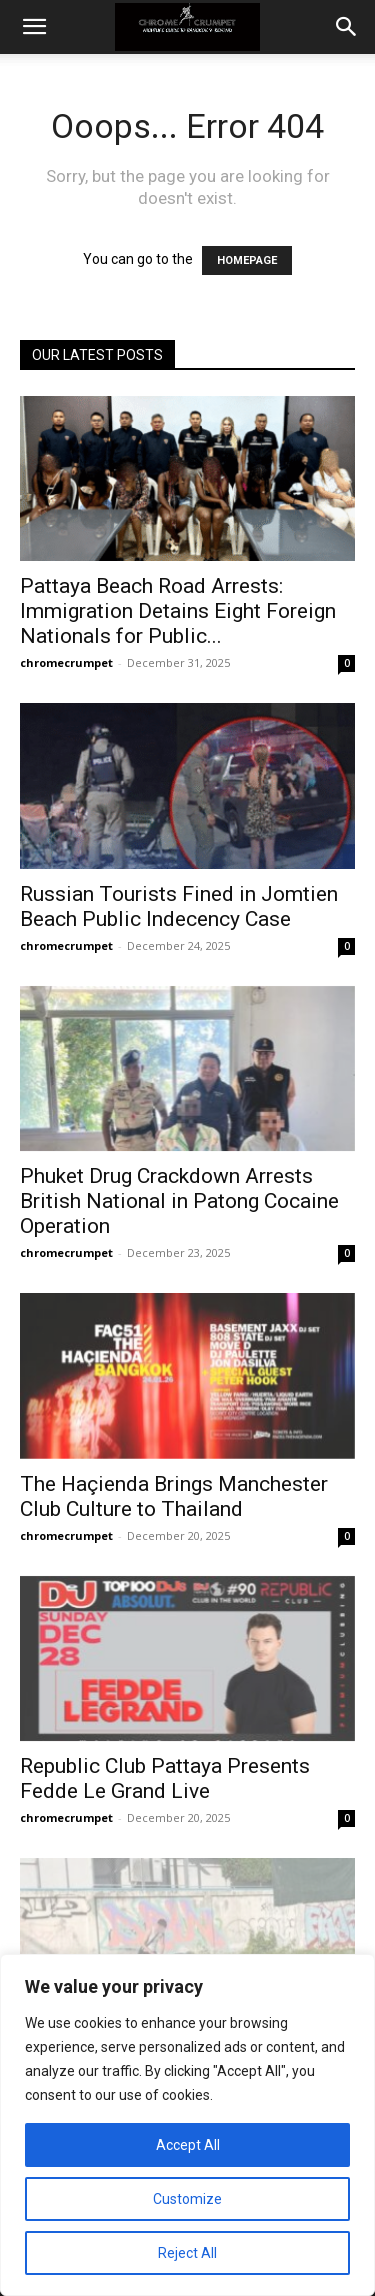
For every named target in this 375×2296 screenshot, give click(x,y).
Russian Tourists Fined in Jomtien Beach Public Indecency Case (179, 906)
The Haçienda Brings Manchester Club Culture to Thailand (174, 1496)
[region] (187, 2125)
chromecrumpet (66, 662)
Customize (187, 2199)
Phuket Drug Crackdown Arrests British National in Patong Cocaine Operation (179, 1201)
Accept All (188, 2145)
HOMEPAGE (247, 260)
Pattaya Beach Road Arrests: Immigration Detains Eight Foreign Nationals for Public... (178, 611)
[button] (34, 27)
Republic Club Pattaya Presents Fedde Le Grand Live (165, 1778)
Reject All (187, 2253)
